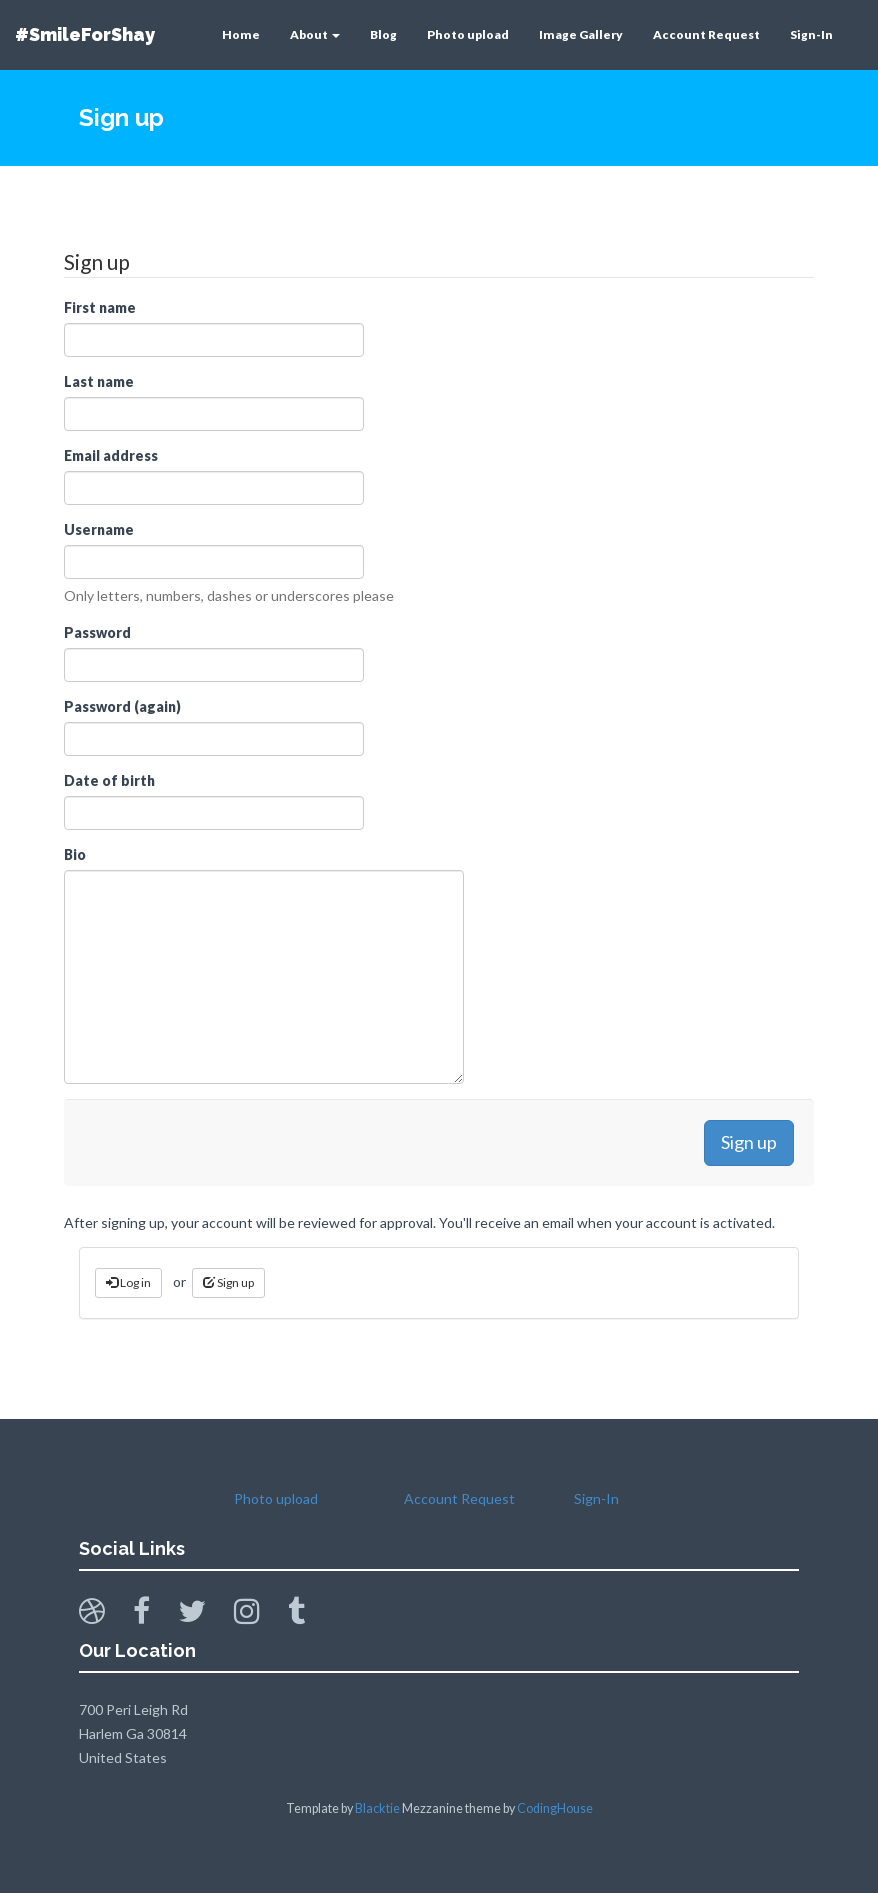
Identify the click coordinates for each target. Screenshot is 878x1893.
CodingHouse (555, 1808)
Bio (75, 854)
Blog (383, 34)
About (315, 34)
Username (99, 529)
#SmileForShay (85, 34)
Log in (128, 1282)
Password (97, 632)
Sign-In (811, 34)
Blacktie (377, 1808)
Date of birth (109, 780)
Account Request (706, 34)
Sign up (228, 1282)
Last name (99, 381)
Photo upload (468, 34)
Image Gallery (581, 34)
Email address (111, 455)
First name (100, 307)
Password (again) (122, 706)
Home (241, 34)
